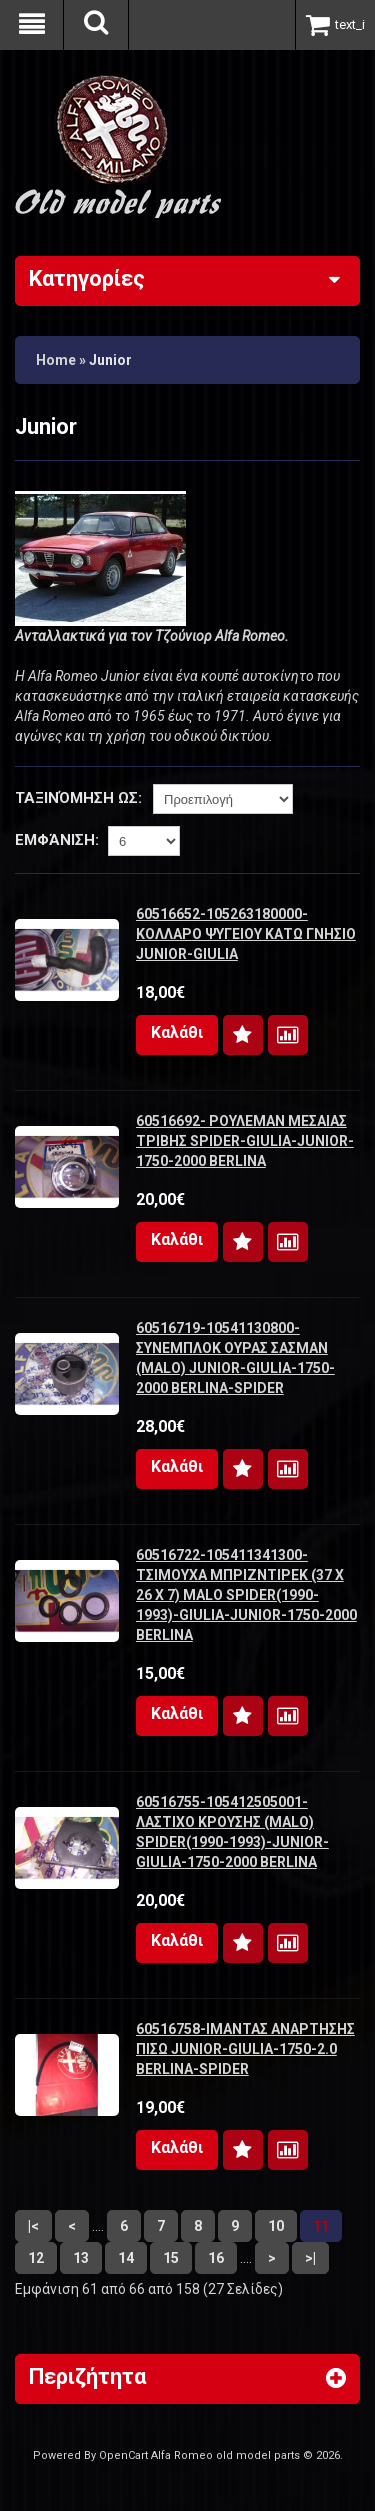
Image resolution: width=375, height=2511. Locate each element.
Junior (110, 360)
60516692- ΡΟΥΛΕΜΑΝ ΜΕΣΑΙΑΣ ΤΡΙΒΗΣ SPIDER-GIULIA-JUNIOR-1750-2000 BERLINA (245, 1141)
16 (216, 2258)
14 (126, 2258)
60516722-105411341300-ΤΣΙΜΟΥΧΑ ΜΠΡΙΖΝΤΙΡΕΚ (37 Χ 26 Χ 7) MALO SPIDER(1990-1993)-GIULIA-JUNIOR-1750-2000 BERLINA (246, 1595)
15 (171, 2258)
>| (310, 2258)
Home (56, 360)
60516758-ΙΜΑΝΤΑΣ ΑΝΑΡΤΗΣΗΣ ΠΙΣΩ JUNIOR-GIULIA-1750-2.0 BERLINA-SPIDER (245, 2049)
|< (33, 2226)
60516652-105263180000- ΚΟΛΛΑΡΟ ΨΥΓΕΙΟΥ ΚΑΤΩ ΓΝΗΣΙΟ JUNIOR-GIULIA (246, 934)
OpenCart (123, 2455)
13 (81, 2258)
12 (36, 2258)
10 (276, 2226)
